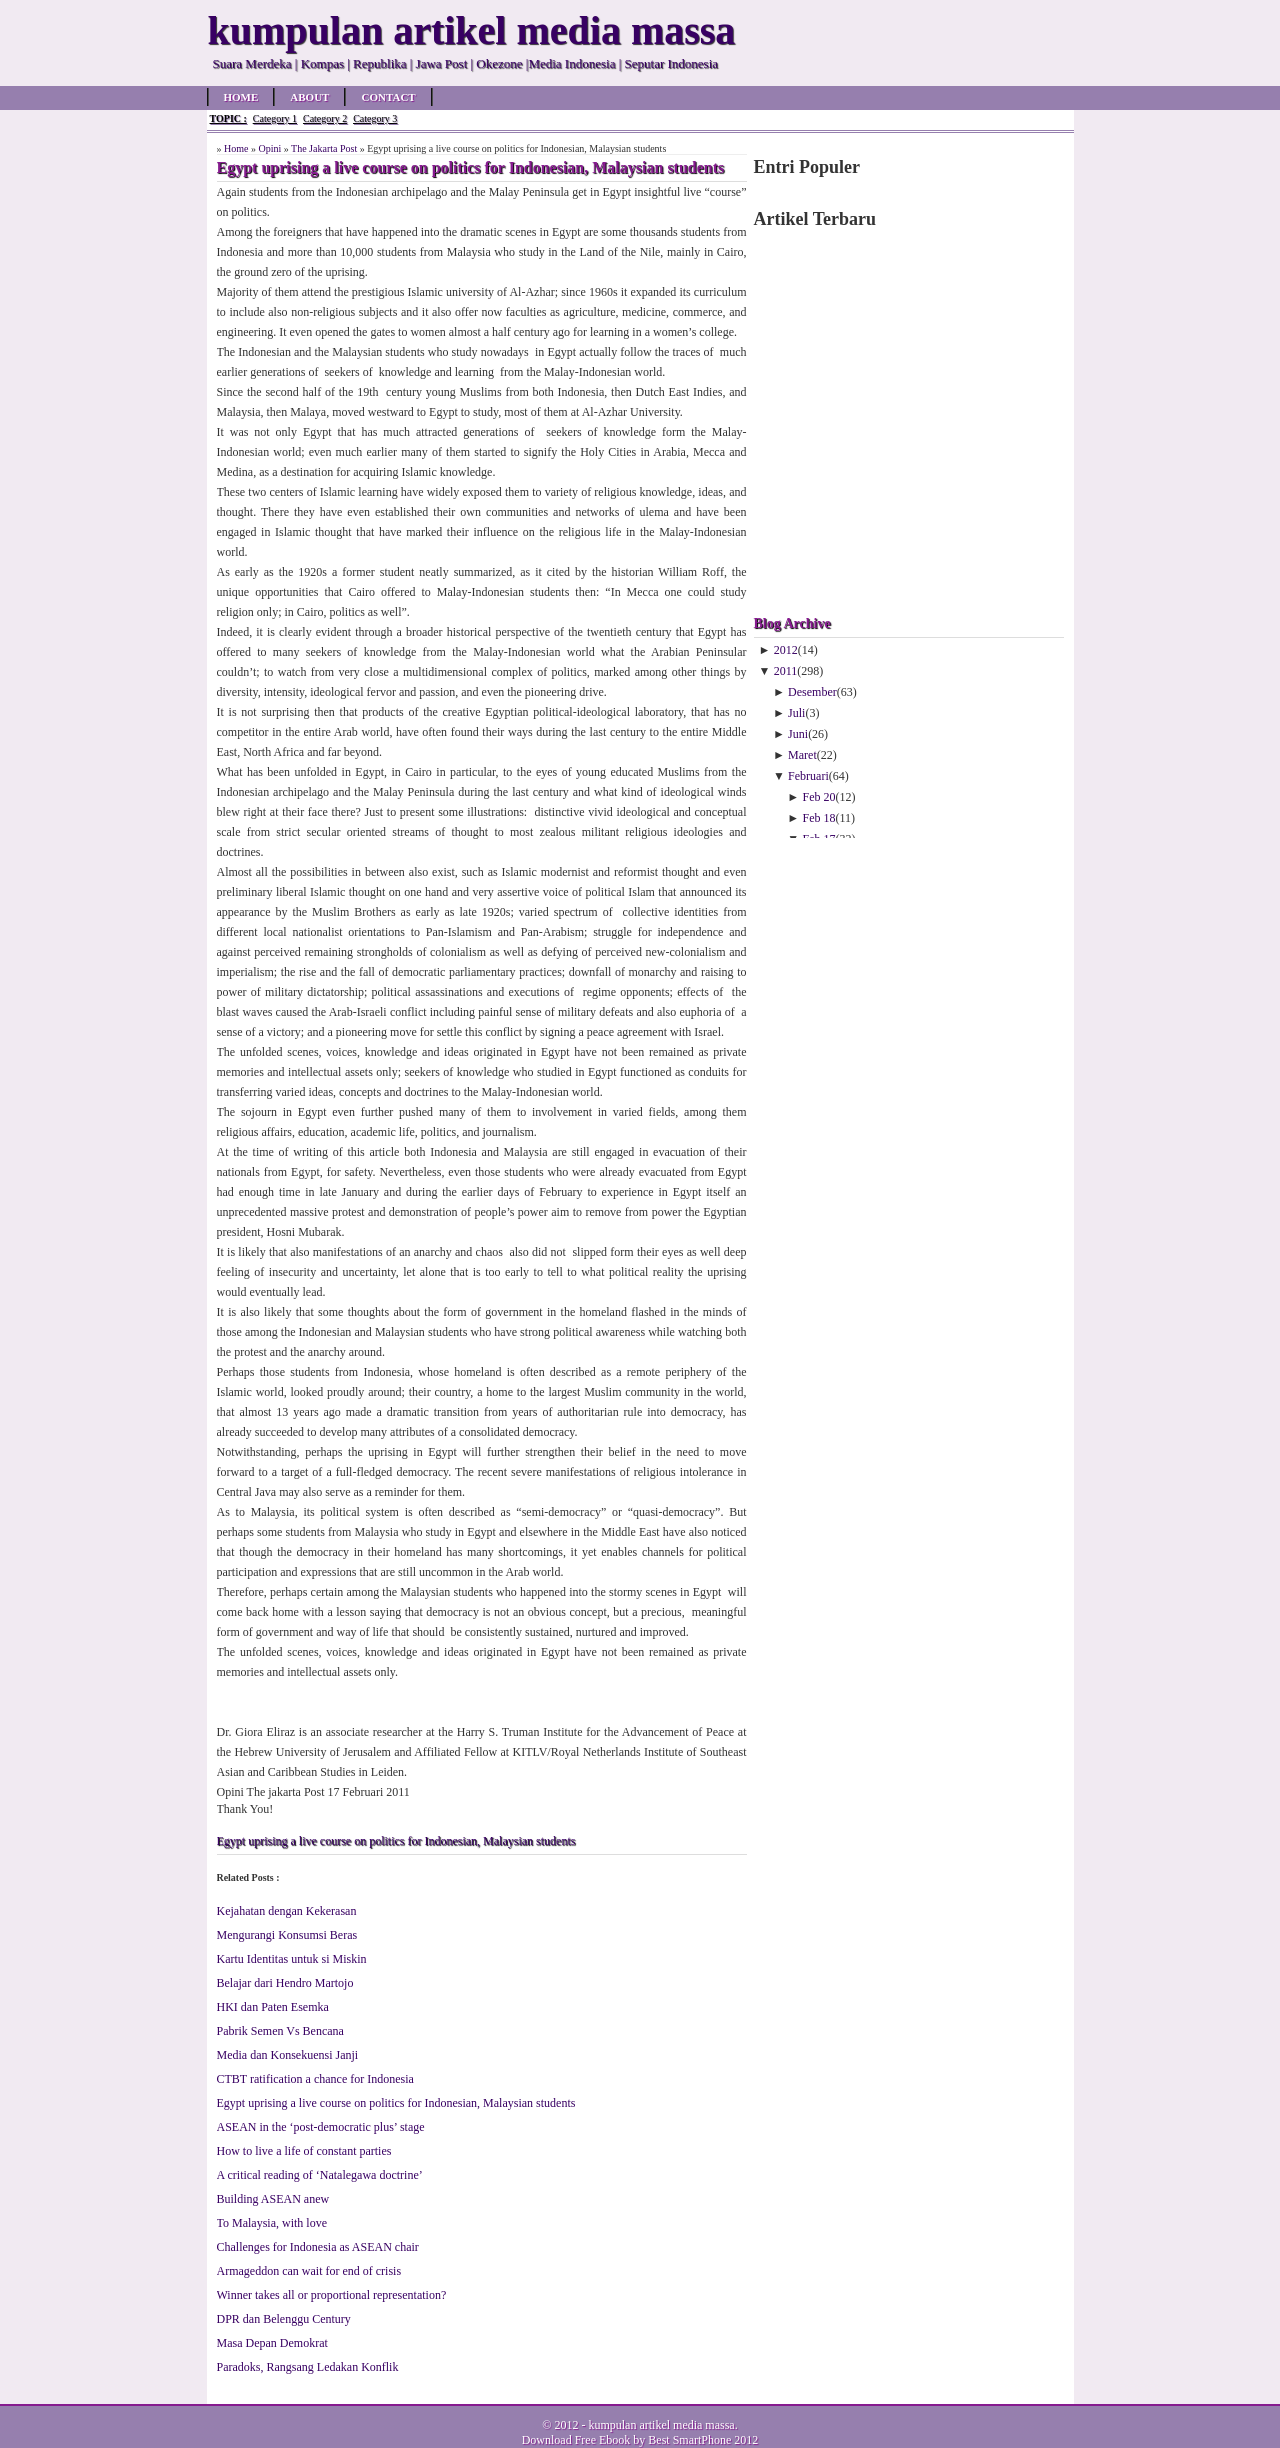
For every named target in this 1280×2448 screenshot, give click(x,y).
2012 (786, 650)
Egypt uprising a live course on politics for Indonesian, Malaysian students (396, 1841)
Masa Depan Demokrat (272, 2343)
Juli (796, 713)
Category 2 (325, 118)
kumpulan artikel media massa (661, 2425)
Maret (802, 755)
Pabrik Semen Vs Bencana (280, 2031)
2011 (786, 671)
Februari (808, 776)
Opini (269, 148)
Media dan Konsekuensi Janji (288, 2055)
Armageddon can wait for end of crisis (309, 2271)
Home (241, 97)
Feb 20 (819, 797)
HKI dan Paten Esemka (273, 2007)
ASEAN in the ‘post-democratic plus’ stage (321, 2127)
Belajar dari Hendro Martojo (285, 1983)
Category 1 (275, 118)
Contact (388, 97)
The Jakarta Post (324, 148)
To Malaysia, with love (272, 2223)
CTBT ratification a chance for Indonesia (315, 2079)
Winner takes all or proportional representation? (332, 2295)
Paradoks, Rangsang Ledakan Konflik (308, 2367)
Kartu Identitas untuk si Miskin (292, 1959)
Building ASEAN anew (273, 2199)
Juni (798, 734)
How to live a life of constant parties (304, 2151)
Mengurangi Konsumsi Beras (287, 1935)
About (309, 97)
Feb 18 (819, 818)
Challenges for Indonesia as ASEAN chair (318, 2247)
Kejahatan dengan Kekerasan (287, 1911)
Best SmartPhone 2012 (703, 2440)
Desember (812, 692)
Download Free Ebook (576, 2440)
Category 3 (375, 118)
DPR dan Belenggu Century (284, 2319)
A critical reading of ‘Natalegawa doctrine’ (320, 2175)
